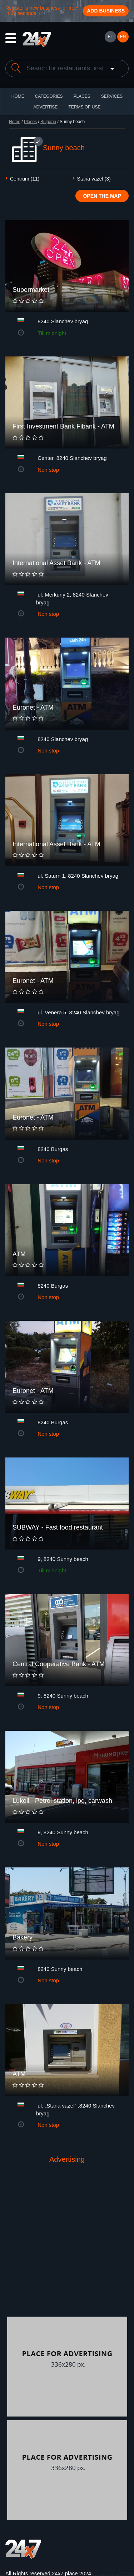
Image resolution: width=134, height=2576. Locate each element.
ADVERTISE (46, 107)
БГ (110, 36)
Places (81, 96)
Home (14, 121)
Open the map (102, 196)
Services (112, 96)
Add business (106, 11)
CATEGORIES (49, 96)
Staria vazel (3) (94, 179)
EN (123, 36)
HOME (17, 96)
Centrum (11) (24, 179)
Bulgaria (48, 121)
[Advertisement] (67, 2246)
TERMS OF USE (84, 107)
